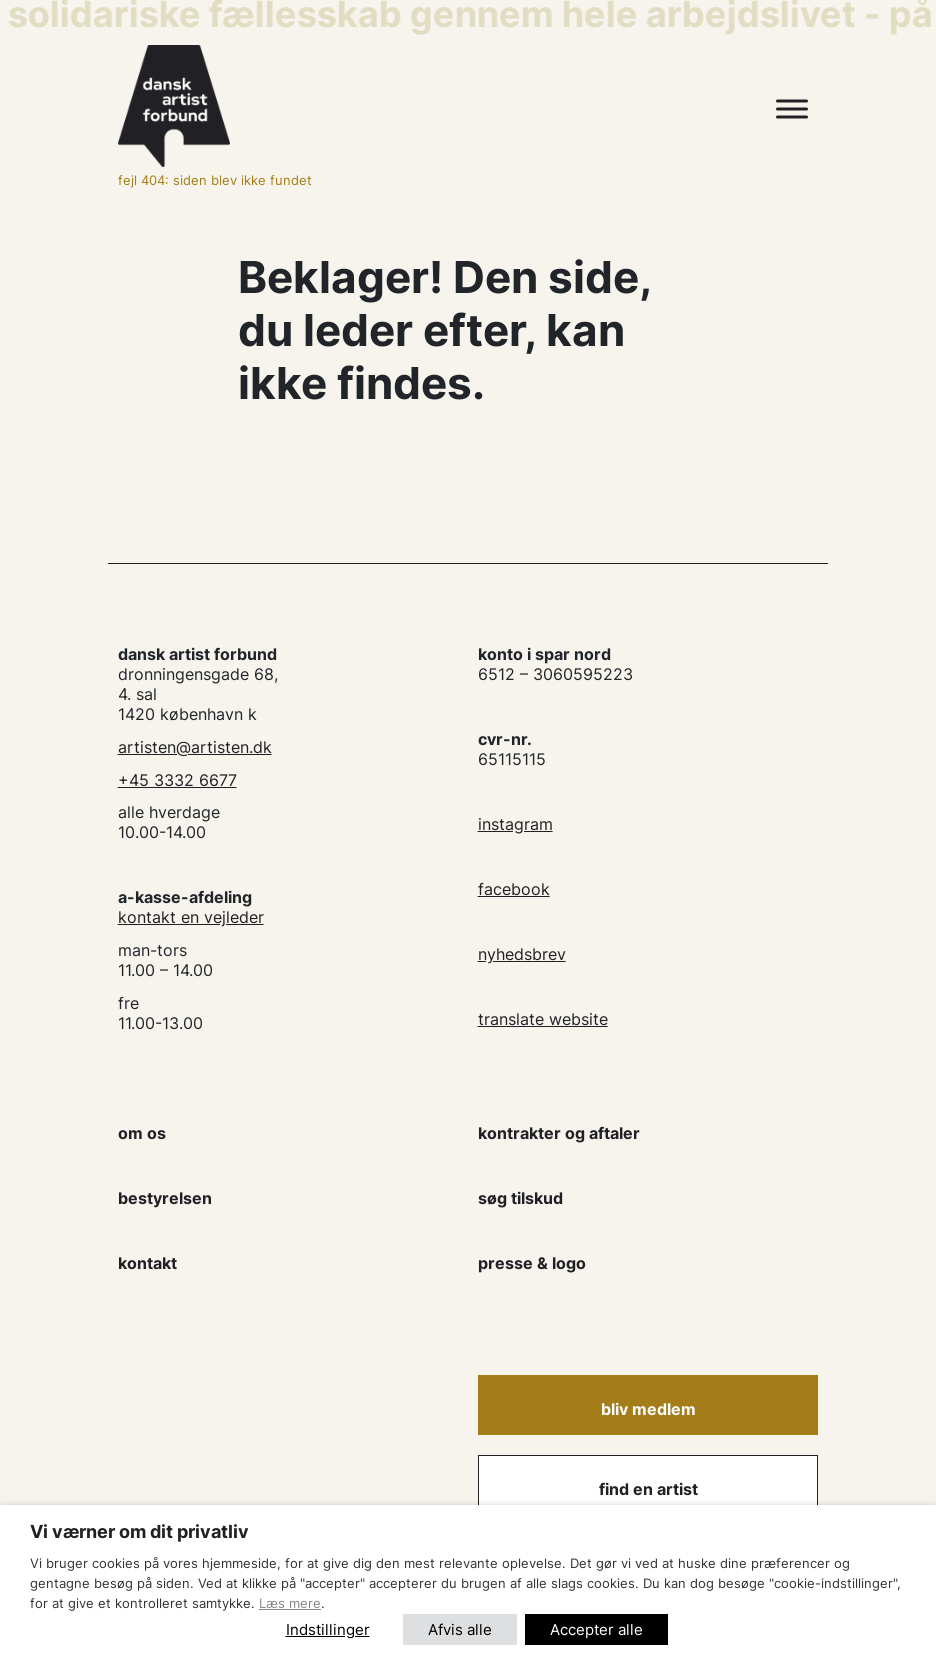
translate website (543, 1019)
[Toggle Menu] (792, 109)
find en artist (648, 1489)
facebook (514, 889)
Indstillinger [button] (328, 1629)
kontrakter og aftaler (559, 1133)
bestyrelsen (165, 1198)
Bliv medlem (648, 1409)
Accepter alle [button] (596, 1629)
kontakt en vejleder (191, 917)
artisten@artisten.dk (195, 747)
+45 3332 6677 (177, 780)
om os (142, 1133)
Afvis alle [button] (460, 1629)
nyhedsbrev (522, 954)
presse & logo (532, 1263)
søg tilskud (520, 1198)
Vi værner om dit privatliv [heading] (139, 1531)
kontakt (147, 1263)
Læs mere (290, 1603)
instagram (515, 824)
